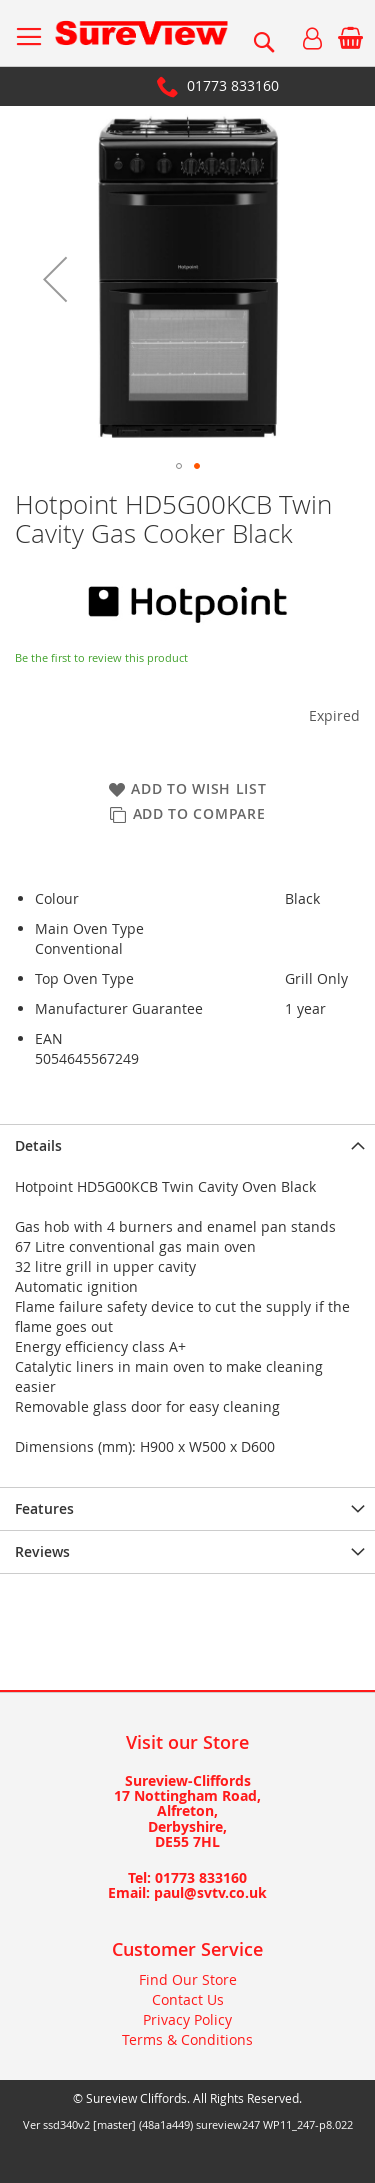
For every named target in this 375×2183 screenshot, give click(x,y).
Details (38, 1145)
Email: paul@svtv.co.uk (187, 1892)
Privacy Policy (187, 2019)
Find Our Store (188, 1979)
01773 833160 (233, 85)
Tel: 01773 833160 (187, 1877)
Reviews (42, 1551)
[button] (55, 278)
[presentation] (187, 1145)
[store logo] (141, 33)
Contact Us (188, 1999)
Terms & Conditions (187, 2039)
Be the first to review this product (101, 657)
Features (44, 1508)
